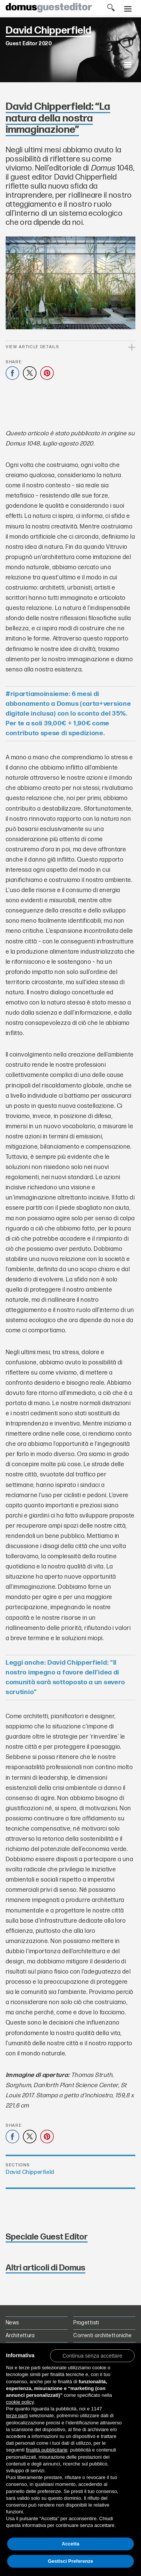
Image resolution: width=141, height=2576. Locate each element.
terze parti (17, 2415)
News (12, 2322)
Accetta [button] (70, 2544)
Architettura (20, 2335)
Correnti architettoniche (102, 2335)
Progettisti (86, 2322)
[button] (92, 2355)
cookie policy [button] (19, 2402)
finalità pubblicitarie (47, 2450)
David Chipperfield (30, 2172)
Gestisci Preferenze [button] (70, 2561)
